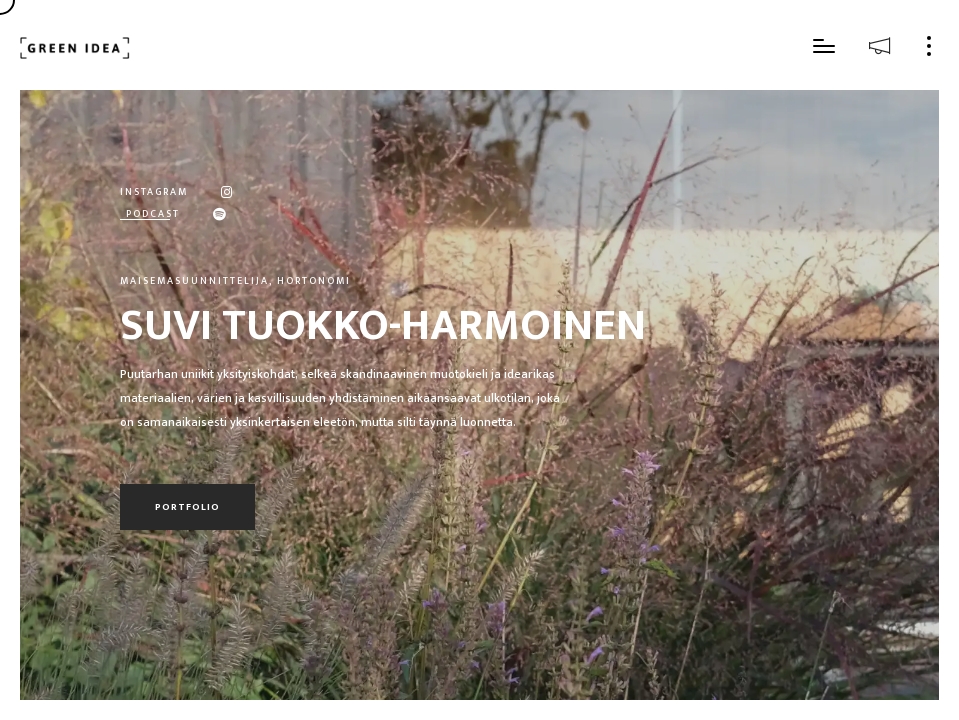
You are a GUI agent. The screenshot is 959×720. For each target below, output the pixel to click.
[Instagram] (211, 191)
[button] (824, 49)
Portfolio (187, 507)
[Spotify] (204, 213)
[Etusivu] (75, 47)
